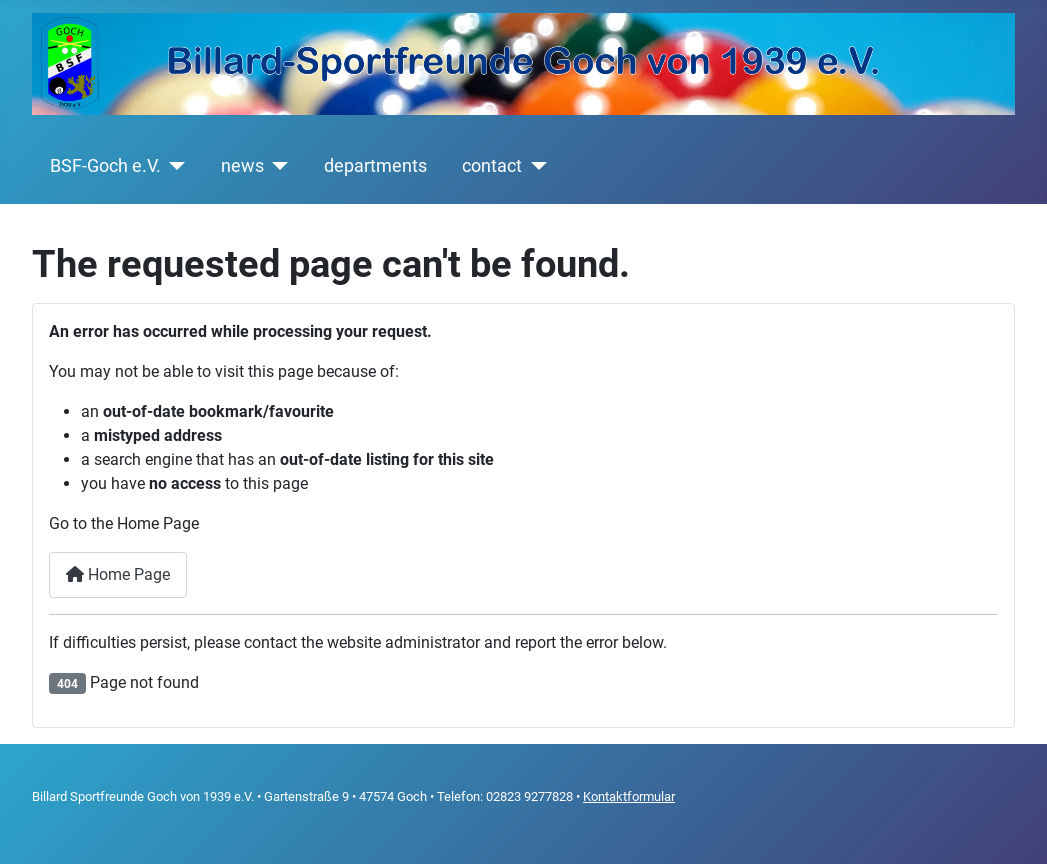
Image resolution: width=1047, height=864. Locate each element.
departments (375, 166)
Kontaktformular (629, 796)
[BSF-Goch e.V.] (173, 166)
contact (492, 166)
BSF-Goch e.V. (105, 166)
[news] (276, 166)
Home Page (118, 574)
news (242, 166)
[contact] (534, 166)
